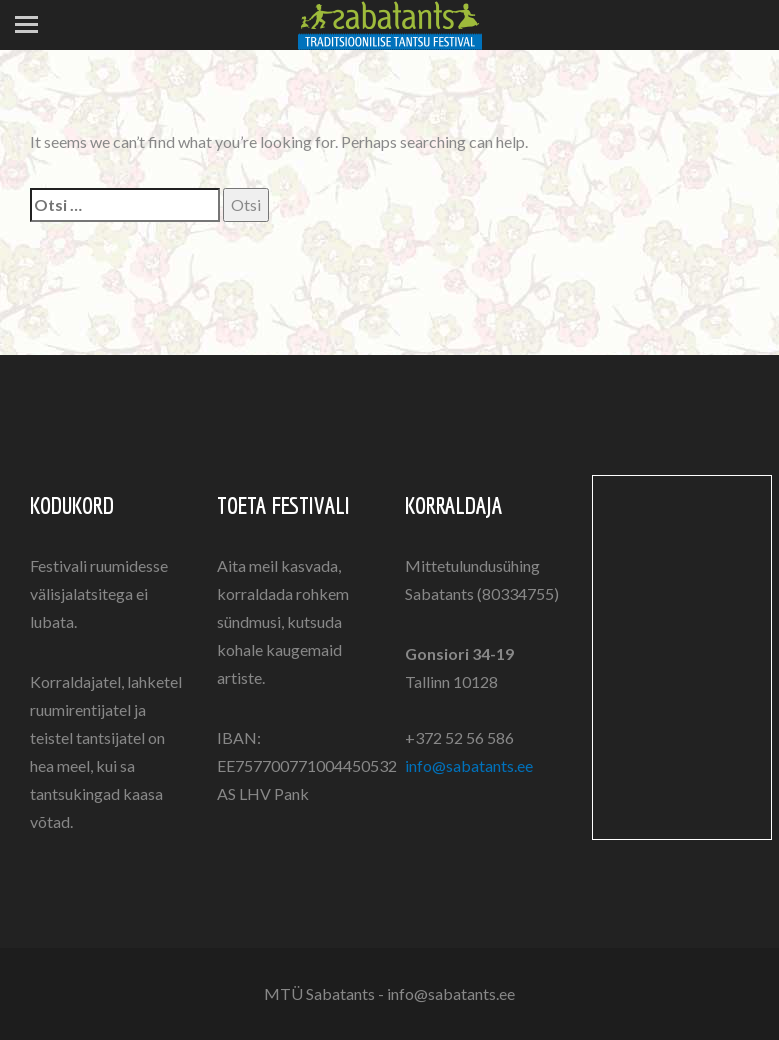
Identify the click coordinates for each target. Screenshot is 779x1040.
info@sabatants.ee (469, 765)
